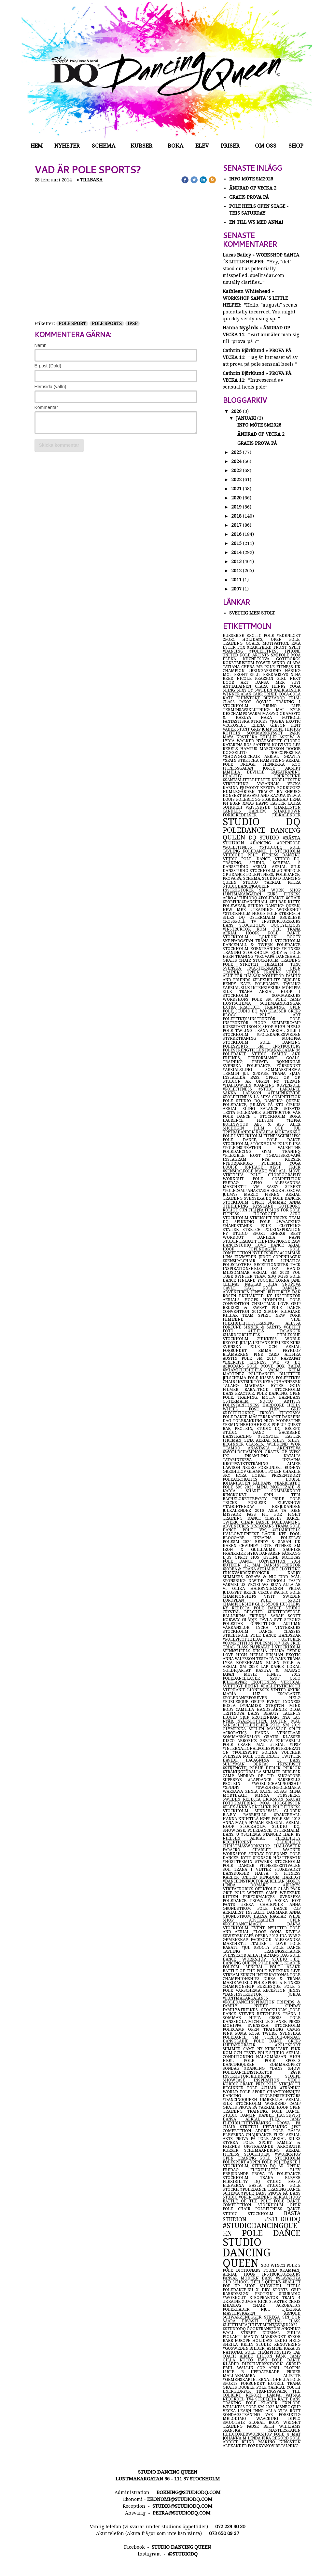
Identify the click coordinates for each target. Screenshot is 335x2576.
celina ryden (285, 1651)
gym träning (281, 1151)
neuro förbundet (263, 1467)
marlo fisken (265, 1194)
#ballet (291, 2282)
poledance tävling (277, 984)
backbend (289, 1432)
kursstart (235, 1026)
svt (279, 1620)
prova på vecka (271, 1900)
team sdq (266, 1276)
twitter (291, 1756)
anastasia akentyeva (274, 1448)
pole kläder (264, 2403)
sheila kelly (240, 2344)
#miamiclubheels (245, 1370)
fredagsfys (276, 674)
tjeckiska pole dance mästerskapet (261, 1415)
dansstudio (238, 867)
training (290, 960)
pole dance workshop (261, 1957)
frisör (269, 1413)
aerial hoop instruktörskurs (261, 2274)
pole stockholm (280, 2158)
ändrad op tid (257, 1776)
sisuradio (289, 2294)
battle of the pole (248, 2201)
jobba (294, 1994)
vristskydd (259, 807)
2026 (236, 411)
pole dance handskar (275, 1635)
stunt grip (249, 729)
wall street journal (254, 2333)
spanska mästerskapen (261, 2430)
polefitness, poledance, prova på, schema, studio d (261, 876)
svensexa (290, 2033)
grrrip (293, 2364)
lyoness (291, 1701)
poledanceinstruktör (256, 2072)
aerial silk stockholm (261, 2101)
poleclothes (238, 1264)
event (259, 1928)
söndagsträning (244, 2414)
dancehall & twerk (250, 945)
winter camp (263, 1893)
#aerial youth (284, 2387)
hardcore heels (281, 1405)
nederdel (234, 2399)
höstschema (241, 1003)
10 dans (288, 1760)
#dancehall (287, 1815)
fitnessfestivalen (279, 1865)
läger (270, 1534)
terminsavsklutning (249, 709)
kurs (275, 894)
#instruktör (240, 929)
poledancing (242, 1151)
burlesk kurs (285, 1343)
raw (295, 1241)
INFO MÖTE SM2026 (251, 178)
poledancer (263, 1374)
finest (279, 1674)
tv (256, 921)
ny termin (287, 1081)
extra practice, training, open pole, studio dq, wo (261, 1009)
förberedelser (247, 815)
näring (292, 670)
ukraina (267, 1538)
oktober (290, 1639)
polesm (234, 1967)
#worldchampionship (276, 1783)
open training (267, 2029)
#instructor (278, 1112)
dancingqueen (246, 2064)
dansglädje (238, 2041)
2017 (236, 525)
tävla (266, 1620)
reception (275, 1990)
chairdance (259, 2135)
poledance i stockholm (271, 851)
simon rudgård (282, 1311)
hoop (263, 1023)
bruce (251, 1592)
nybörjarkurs (242, 1163)
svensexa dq (258, 1198)
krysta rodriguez (280, 788)
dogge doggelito (261, 750)
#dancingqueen (241, 2099)
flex (279, 2135)
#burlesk (290, 917)
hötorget (271, 1214)
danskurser (239, 1873)
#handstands (241, 1225)
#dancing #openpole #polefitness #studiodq (261, 845)
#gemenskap (237, 2379)
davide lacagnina (250, 1760)
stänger (273, 1834)
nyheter (279, 1928)
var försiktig (282, 2414)
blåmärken (238, 1354)
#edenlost (288, 635)
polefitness (271, 2209)
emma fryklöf (279, 1350)
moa (295, 655)
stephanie (235, 1690)
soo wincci (273, 2265)
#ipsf (279, 1167)
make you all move (277, 1171)
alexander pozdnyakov (249, 2446)
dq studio (266, 838)
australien (269, 1920)
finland (248, 1280)
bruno (277, 706)
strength (289, 2084)
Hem (36, 145)
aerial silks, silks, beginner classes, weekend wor (261, 1442)
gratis (231, 960)
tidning (267, 1241)
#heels (263, 1331)
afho (262, 1183)
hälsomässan (272, 2056)
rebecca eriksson (264, 1799)
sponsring (236, 1581)
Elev (202, 145)
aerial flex (267, 2119)
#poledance (254, 2189)
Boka (175, 145)
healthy (248, 776)
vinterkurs (287, 1627)
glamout (257, 1471)
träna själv (286, 1073)
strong (292, 1620)
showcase (238, 2080)
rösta (231, 1705)
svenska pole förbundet (252, 1756)
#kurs (294, 1690)
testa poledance (243, 1112)
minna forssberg (277, 1795)
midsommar (238, 1272)
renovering (287, 2344)
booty (293, 937)
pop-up (257, 1768)
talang (234, 1385)
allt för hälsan (242, 976)
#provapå (265, 956)
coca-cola (289, 694)
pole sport (72, 323)
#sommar (290, 1253)
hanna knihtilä (241, 1818)
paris (294, 733)
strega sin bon (282, 2317)
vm (260, 1186)
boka (294, 1116)
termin (233, 1073)
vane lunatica (281, 1261)
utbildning (238, 1206)
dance (293, 2189)
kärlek (232, 1877)
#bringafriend (266, 670)
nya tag (291, 1717)
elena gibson (271, 725)
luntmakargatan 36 (278, 1050)
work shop (285, 890)
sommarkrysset (268, 733)
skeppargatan (239, 941)
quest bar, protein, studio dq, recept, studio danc (261, 1428)
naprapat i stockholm (275, 1647)
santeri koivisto (273, 745)
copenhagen (286, 1257)
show (294, 2068)
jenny (294, 1990)
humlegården (240, 791)
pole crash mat (246, 1744)
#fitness (291, 948)
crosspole (237, 921)
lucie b (237, 2372)
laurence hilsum (254, 1120)
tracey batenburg (279, 791)
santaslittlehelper (247, 1725)
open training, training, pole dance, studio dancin (261, 2111)
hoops (259, 913)
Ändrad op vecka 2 (252, 188)
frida (294, 1588)
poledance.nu (239, 2290)
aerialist (234, 1912)
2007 (236, 588)
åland (293, 1967)
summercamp (286, 1023)
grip (295, 2407)
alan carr (252, 694)
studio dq (261, 821)
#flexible (236, 1155)
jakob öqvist (257, 702)
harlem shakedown (274, 811)
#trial (280, 1744)
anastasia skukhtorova (273, 1190)
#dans (278, 2068)
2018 (236, 516)
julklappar (237, 1682)
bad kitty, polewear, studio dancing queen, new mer (261, 906)
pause (255, 2426)
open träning (241, 2158)
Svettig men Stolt (252, 612)
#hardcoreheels (250, 1335)
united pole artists (247, 655)
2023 (236, 470)
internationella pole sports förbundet (261, 2381)
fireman (233, 1440)
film (264, 1128)
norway (232, 1620)
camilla (246, 1709)
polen (275, 1471)
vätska (293, 2395)
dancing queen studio (261, 880)
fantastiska (237, 721)
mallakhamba (253, 2375)
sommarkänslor (243, 1737)
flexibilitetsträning (250, 2123)
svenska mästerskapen (256, 968)
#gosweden (236, 2348)
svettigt (234, 1686)
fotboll (291, 717)
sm (265, 890)
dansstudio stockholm (250, 870)
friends (260, 1616)
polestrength (239, 1050)
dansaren (270, 1553)
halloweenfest (242, 1534)
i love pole (285, 1943)
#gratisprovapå (283, 1155)
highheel (276, 1300)
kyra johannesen (281, 1382)
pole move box (267, 1366)
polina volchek (281, 1752)
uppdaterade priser (275, 2372)
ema (295, 643)
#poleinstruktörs (280, 2096)
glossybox (267, 1604)
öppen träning (266, 972)
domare (266, 1885)
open (295, 1920)
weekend (290, 1893)
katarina (233, 745)
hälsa (262, 1916)
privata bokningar (276, 1062)
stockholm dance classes (261, 1631)
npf (284, 1534)
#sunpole (271, 1436)
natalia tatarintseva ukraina (261, 1458)
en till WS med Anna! (256, 222)
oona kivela (285, 1932)
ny (227, 1608)
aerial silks (285, 2138)
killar (232, 1315)
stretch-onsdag (282, 2037)
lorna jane (287, 1280)
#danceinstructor (243, 1881)
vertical (290, 1682)
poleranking (248, 1421)
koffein (235, 733)
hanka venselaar (277, 1733)
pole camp (287, 999)
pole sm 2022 (261, 2407)
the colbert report (261, 2393)
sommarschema (282, 1069)
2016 (236, 534)
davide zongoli (268, 1581)
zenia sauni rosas (267, 1791)
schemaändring (265, 2150)
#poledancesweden (278, 1034)
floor (262, 1932)
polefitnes (288, 1378)
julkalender (286, 815)
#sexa (250, 1904)
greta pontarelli (279, 1740)
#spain (230, 760)
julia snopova (283, 1284)
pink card (269, 1354)
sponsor (263, 1858)
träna (272, 2177)
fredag (237, 1183)
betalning (287, 2446)
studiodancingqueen (246, 886)
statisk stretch (243, 1229)
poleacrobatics (254, 1479)
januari (246, 418)
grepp (294, 1011)
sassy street (283, 1186)
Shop (295, 145)
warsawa (234, 1791)
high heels (287, 1026)
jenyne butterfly (271, 1292)
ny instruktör (283, 1296)
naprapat (290, 1358)
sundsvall (269, 1811)
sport (261, 1233)
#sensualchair (243, 1261)
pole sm (263, 999)
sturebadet (287, 1869)
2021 (236, 488)
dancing (241, 2096)
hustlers (290, 1604)
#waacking (288, 1222)
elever (292, 2177)
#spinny (239, 1787)
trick (294, 1167)
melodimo (239, 2418)
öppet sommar (270, 1202)
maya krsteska (241, 737)
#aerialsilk (287, 690)
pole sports (107, 323)
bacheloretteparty (247, 1499)
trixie (271, 694)
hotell (277, 2383)
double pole (253, 2387)
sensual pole (265, 1967)
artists (292, 1401)
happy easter (271, 803)
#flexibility (267, 980)
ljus (229, 1557)
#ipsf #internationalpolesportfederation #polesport (261, 1748)
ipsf (132, 323)
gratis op (277, 1452)
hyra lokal (254, 1475)
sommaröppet (285, 2064)
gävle (233, 1288)
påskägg (291, 1553)
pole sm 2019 (285, 1725)
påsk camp (288, 2356)
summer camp (240, 2049)
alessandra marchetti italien (261, 1941)
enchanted (253, 1296)
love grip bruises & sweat (261, 1305)
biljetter (289, 1374)
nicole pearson (257, 678)
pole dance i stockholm (256, 1116)
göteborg (289, 1206)
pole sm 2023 (240, 1487)
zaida (294, 1366)
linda (237, 1885)
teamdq (235, 1448)
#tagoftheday (247, 1506)
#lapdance (262, 1779)
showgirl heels (280, 2286)
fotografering (241, 1803)
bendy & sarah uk (277, 1541)
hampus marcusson (263, 748)
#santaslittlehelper (247, 780)
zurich (248, 1975)
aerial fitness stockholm (261, 2152)
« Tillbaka (90, 179)
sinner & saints (264, 1327)
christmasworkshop (248, 1846)
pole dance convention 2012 (261, 1309)
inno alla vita (271, 2411)
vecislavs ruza (265, 1584)
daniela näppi (278, 1237)
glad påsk (289, 1889)
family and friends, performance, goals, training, (261, 1058)
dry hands (285, 1268)
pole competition (276, 1179)
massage (278, 1729)
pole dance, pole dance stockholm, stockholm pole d (261, 1142)
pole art (279, 1015)
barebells (258, 1815)
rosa (255, 2033)
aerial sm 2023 (273, 1272)
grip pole (235, 1893)
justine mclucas (281, 1557)
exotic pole (261, 635)
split (294, 1729)
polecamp (235, 2029)
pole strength (283, 913)
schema (232, 2193)
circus (266, 1592)
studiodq (235, 855)
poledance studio (247, 1054)
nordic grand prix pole (251, 2084)
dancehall (288, 956)
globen (292, 1811)
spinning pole (255, 1222)
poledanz (278, 1854)
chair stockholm (259, 960)
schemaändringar (280, 1003)
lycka (265, 1627)
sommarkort (285, 1491)
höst (258, 1155)
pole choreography (275, 1175)
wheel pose (246, 1409)
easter (292, 1436)
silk (231, 991)
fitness (292, 894)
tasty (294, 1581)
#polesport (287, 2045)
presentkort (286, 1475)
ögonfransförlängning (273, 2329)
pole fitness (264, 855)
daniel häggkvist (279, 2115)
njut (271, 2309)
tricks (280, 1218)
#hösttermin (239, 1861)
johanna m (235, 2438)
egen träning (239, 956)
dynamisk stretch (264, 1705)
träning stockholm (247, 952)
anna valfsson (239, 1659)
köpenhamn (251, 1662)
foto (236, 1331)
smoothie (236, 2422)
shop (268, 1026)
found (271, 2270)
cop (263, 2368)
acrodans (235, 1366)
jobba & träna (281, 1978)
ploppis (292, 2368)
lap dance (273, 1666)
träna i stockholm (277, 941)
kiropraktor (265, 2297)
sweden (233, 1799)
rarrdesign (239, 2294)
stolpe (292, 2076)
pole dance (271, 2233)
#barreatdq (287, 1483)
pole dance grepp (277, 2041)
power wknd (271, 663)
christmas (265, 1303)
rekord (281, 2438)
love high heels (244, 1655)
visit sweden (282, 1596)
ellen (274, 1662)
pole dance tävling (261, 1949)
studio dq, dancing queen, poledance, (261, 1961)
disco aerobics (241, 1740)
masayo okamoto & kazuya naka (261, 715)
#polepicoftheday (252, 1639)
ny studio (238, 1233)
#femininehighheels (247, 1424)
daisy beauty (265, 1713)
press (294, 2021)
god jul (287, 1128)
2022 (236, 479)
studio (293, 972)
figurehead (276, 799)
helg (294, 1698)
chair (246, 2209)
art (248, 682)
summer (272, 1772)
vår (296, 1112)
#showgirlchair (243, 756)
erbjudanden (286, 1506)
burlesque (270, 1986)
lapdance (290, 1089)
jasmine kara (280, 2348)
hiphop (292, 729)
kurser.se (235, 635)
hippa (259, 2017)
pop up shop (241, 2286)
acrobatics (239, 1733)
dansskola (235, 2021)
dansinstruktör (282, 1565)
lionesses (259, 1690)
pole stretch (244, 964)
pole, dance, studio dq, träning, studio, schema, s (261, 861)
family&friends (242, 2010)
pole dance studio (277, 1608)
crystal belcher (245, 1612)
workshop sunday (244, 1854)
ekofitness (266, 1682)
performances (261, 1897)
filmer (233, 1389)
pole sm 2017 (261, 1358)
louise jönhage (247, 1167)
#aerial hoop (273, 2107)
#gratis (292, 1108)
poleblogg (249, 799)
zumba (250, 2301)
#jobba (278, 721)
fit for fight (281, 1514)
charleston (287, 807)
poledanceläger (246, 1678)
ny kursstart (274, 2049)
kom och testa (240, 2053)
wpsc (294, 1452)
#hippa (293, 1120)
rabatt (232, 1947)
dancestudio (239, 1245)
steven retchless (261, 2014)
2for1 (233, 639)
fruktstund (287, 776)
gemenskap (237, 1939)
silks (231, 917)
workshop (288, 909)
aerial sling (241, 1108)
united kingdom (262, 1877)
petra (294, 882)
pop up (279, 1424)
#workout (236, 2297)
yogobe (267, 1280)
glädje (250, 1620)
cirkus (293, 1105)
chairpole (274, 1904)
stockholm (274, 2205)
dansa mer (273, 682)
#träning (290, 2088)
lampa (276, 2395)
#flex (229, 1807)
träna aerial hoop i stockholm (261, 993)
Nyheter (67, 145)
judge (265, 1257)
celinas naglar (244, 1284)
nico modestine (282, 1421)
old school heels (244, 2282)
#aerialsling (244, 1069)
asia (275, 1510)
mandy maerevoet (265, 2336)
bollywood (238, 1124)
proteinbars (267, 1717)
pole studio (272, 2053)
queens (274, 2282)
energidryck (239, 2391)
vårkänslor (239, 1627)
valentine (289, 1147)
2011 (236, 579)
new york (287, 1315)
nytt (247, 1858)
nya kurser (281, 1159)
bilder (257, 2348)
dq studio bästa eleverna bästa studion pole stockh (261, 2185)
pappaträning (285, 772)
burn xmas (243, 803)
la (257, 1097)
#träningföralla (243, 1772)
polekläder (242, 2309)
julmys (233, 1194)
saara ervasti (244, 2321)
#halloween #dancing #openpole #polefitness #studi (261, 1087)
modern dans (258, 2278)
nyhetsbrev (266, 1253)
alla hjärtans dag (268, 1955)
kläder (292, 1963)
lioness (260, 1362)
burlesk (291, 980)
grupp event (267, 1701)
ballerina (236, 1616)
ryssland (265, 1206)
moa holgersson (280, 1803)
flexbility (288, 1842)
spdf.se (262, 1073)
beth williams (281, 2426)
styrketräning (252, 1038)
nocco (271, 1401)
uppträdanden (239, 1132)
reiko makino (260, 2442)
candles (236, 811)
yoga (295, 1163)
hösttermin (286, 1858)
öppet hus (248, 1557)
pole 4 (282, 2434)
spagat (293, 1799)
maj (283, 709)
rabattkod (259, 1389)
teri (295, 1495)
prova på (278, 2193)
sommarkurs (286, 995)
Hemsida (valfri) (50, 386)
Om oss (265, 145)
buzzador (275, 698)
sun (243, 1210)
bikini (253, 1686)
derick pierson (283, 1768)
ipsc (296, 1136)
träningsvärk (274, 2391)
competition (239, 2131)
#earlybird (260, 647)
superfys (235, 1779)
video (294, 2080)
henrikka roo (281, 764)
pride (281, 1499)
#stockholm (237, 913)
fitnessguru (277, 1136)
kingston (289, 2442)
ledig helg (287, 2340)
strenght (261, 1218)
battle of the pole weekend (257, 1971)
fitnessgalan (243, 768)
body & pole (285, 952)
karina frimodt (241, 788)
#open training (256, 2197)
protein (267, 2294)
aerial (262, 867)
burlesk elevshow (274, 1502)
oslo (295, 1678)
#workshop (287, 2154)
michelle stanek (268, 2021)
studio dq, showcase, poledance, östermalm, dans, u (261, 1830)
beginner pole (242, 2088)
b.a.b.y (233, 1815)
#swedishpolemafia (278, 1787)
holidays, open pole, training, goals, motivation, (261, 641)
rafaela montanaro (278, 1132)
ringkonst (243, 1495)
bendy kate (239, 984)
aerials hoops (243, 1300)
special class (282, 2321)
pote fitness (277, 1545)
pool (295, 1534)
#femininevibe (284, 1093)
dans (262, 2193)
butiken (233, 1565)
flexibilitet (270, 2170)
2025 (236, 452)
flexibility (238, 2181)
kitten (233, 1897)
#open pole (260, 2162)
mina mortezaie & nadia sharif (261, 1489)
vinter (279, 1690)
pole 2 (293, 2265)
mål (295, 1577)
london (273, 937)
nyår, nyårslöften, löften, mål (261, 1721)
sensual (276, 1822)
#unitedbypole (284, 1612)
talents (291, 1713)
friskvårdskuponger (255, 1573)
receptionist (250, 1842)
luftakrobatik (249, 2045)
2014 (236, 552)
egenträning (266, 948)
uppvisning (277, 2127)
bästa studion (261, 2216)
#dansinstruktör (255, 1994)
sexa (266, 1097)
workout (238, 1179)
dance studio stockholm (261, 2211)
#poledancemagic (255, 1924)
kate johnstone (243, 698)
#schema (252, 1834)
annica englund (254, 1807)
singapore (289, 1776)
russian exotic (283, 1655)
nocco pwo (256, 2360)
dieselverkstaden (264, 2364)
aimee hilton (258, 2356)
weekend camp (282, 2103)
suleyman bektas (250, 1764)
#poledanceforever (256, 1698)
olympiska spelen (245, 1729)
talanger (289, 1331)
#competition (239, 1643)
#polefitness (238, 1097)
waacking (272, 2418)
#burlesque (237, 1701)
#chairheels (286, 1530)
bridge (251, 764)
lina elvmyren (240, 1257)
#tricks (260, 721)
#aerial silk (237, 987)
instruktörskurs (281, 921)
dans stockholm (247, 925)
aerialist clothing (278, 1569)
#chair (270, 2088)
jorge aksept (281, 768)
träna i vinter (254, 1869)
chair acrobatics (276, 2305)
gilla (231, 2360)
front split (286, 647)
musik (255, 1674)
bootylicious (285, 925)
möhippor (274, 976)
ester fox (235, 647)
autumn (291, 1623)
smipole (281, 655)
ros (248, 745)
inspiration (271, 2080)
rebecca (243, 1608)
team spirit (258, 1315)
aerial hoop (286, 2197)
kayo (253, 1288)
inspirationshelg (247, 1268)
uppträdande (260, 2146)
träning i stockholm (261, 704)
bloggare (238, 1538)
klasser (277, 1011)
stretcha (237, 1175)
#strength (236, 1768)
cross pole (284, 2017)
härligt (291, 1877)
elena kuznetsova (249, 659)
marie (230, 1982)
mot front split (243, 674)
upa (286, 1643)
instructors (286, 1046)
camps (293, 2029)
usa (296, 1144)
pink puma (236, 2033)
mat (296, 2434)
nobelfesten (286, 780)
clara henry (272, 686)
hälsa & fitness (277, 1873)
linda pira (260, 2438)
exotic (293, 721)
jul (248, 1073)
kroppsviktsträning (255, 1463)
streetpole (236, 1635)
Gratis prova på (249, 197)
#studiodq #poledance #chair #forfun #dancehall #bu (261, 900)
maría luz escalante (261, 1694)
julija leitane (255, 1343)
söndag (233, 2068)
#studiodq (282, 2219)
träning (277, 2189)
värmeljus (235, 1584)
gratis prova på (241, 2107)
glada (293, 663)
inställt (256, 1912)
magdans (257, 1385)
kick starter (273, 2301)
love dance (271, 1245)
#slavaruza (288, 2278)
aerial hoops (245, 933)
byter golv (285, 1385)
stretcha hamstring (262, 760)
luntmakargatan (245, 894)
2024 (236, 461)
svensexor (235, 1955)
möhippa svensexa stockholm (261, 2025)
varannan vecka (278, 784)
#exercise (236, 1362)
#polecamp (235, 1190)
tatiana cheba (239, 667)
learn (245, 2411)
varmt (278, 1370)
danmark (278, 1912)
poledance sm (243, 2037)
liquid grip (237, 1717)
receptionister (272, 1264)
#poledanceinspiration (250, 2002)
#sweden (233, 1936)
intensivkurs (266, 987)
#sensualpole (239, 1171)
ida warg (290, 1936)
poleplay (290, 1538)
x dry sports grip (278, 2290)
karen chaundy (242, 1545)
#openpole (288, 870)
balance (272, 1108)
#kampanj (290, 2270)
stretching (240, 784)
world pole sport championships (261, 2092)
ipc (233, 1456)
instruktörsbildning (254, 2076)
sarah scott (285, 1616)
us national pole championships (261, 2350)
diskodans (262, 1526)
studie (265, 2344)
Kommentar (46, 407)
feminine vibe (261, 1319)
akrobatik (288, 2146)
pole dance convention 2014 (261, 1561)
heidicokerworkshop (248, 2434)
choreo (292, 741)
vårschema (249, 1990)
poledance (246, 830)
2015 (236, 543)
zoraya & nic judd (268, 1577)
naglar (279, 1916)
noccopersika (285, 752)
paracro (237, 1850)
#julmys (291, 1885)
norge (283, 1241)
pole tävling (239, 1030)
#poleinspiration (250, 1147)
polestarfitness (242, 1405)
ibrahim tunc (282, 964)
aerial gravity (282, 756)
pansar (232, 2278)
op (226, 874)
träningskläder (282, 1951)
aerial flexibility (275, 1838)
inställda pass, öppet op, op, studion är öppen (261, 1079)
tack (295, 1264)
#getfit (292, 1327)
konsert (233, 795)
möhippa (291, 987)
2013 (236, 561)
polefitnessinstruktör (256, 1019)
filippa (256, 1210)
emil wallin (240, 2368)
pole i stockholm (243, 1136)
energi (280, 1233)
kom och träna (278, 929)
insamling (264, 1456)
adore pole (271, 2131)
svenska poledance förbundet (261, 1065)
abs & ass (272, 1124)
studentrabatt (240, 1241)
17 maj (254, 1565)
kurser (233, 2150)
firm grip (285, 1409)
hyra (253, 1553)
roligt (231, 1210)
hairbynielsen (269, 1588)
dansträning (240, 1436)
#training (263, 909)
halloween (287, 1846)
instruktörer (241, 890)
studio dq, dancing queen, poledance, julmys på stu (261, 1103)
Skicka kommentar (59, 445)
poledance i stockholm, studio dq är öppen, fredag (261, 2166)
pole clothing (280, 1225)
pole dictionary (243, 2270)
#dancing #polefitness (254, 651)
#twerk (265, 1861)
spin (277, 1495)
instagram (242, 1159)
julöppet (233, 1592)
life (295, 706)
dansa (234, 2119)
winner (232, 694)
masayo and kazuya (265, 795)
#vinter (244, 1276)
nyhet (269, 2006)
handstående (273, 1709)
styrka (233, 2142)
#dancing (257, 2068)
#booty (263, 1947)
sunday (292, 2006)
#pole (248, 2193)
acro (228, 898)
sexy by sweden (255, 690)
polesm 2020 (239, 1541)
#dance (237, 874)
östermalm (264, 917)
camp (294, 2119)
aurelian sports (282, 1881)
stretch (251, 2127)
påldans (263, 1483)
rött (295, 2411)
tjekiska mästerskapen (261, 2311)
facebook (262, 1939)
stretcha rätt (272, 2399)
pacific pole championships (261, 1594)
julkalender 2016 (245, 1510)
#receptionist (241, 1413)
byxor (293, 2336)
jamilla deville (247, 772)
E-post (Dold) (48, 365)
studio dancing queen (247, 2252)
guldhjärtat (239, 1670)
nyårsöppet (270, 741)
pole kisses (262, 1378)
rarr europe (238, 2340)
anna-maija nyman (244, 1822)
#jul (248, 1947)
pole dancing (280, 1042)
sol (228, 1869)
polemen (275, 1163)
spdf (280, 1678)
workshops (237, 999)
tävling (233, 851)
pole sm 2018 (286, 1818)
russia (261, 1651)
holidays (263, 2340)
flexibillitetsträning (254, 1323)
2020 (236, 497)
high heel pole (261, 2058)
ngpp (266, 1818)
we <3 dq (286, 1362)
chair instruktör (243, 1382)
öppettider (266, 1623)
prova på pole (253, 2138)
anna (294, 1202)
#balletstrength (280, 1686)
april (276, 2368)
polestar (237, 1623)
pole (295, 847)
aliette (291, 2375)
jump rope (273, 729)
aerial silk (286, 867)
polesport (235, 2162)
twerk (271, 2033)
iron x (254, 1026)
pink (295, 2049)
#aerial (276, 882)
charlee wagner (276, 1850)
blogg (241, 1015)
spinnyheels (238, 1651)
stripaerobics (239, 1889)
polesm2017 (268, 1643)
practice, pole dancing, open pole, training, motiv (261, 1395)
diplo (294, 2418)
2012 (236, 570)
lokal (293, 1666)
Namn (41, 345)
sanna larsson (245, 1093)
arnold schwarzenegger (261, 2315)
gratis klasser (282, 1737)
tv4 (250, 2399)
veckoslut (237, 725)
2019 (236, 506)
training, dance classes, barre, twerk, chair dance (261, 1520)
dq (244, 917)
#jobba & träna (240, 1569)
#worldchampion (244, 1452)
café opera (256, 1936)
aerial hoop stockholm (261, 1824)
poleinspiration (282, 1229)
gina (250, 1440)
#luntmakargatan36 (245, 1998)
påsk (295, 2072)
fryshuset (289, 1764)
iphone (292, 651)
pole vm (257, 1530)
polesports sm (248, 1046)
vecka (230, 2411)
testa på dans (271, 1659)
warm (255, 713)
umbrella (273, 2099)
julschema (235, 1378)
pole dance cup (278, 1908)
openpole (266, 1889)
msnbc (283, 2407)
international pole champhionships (261, 1977)
